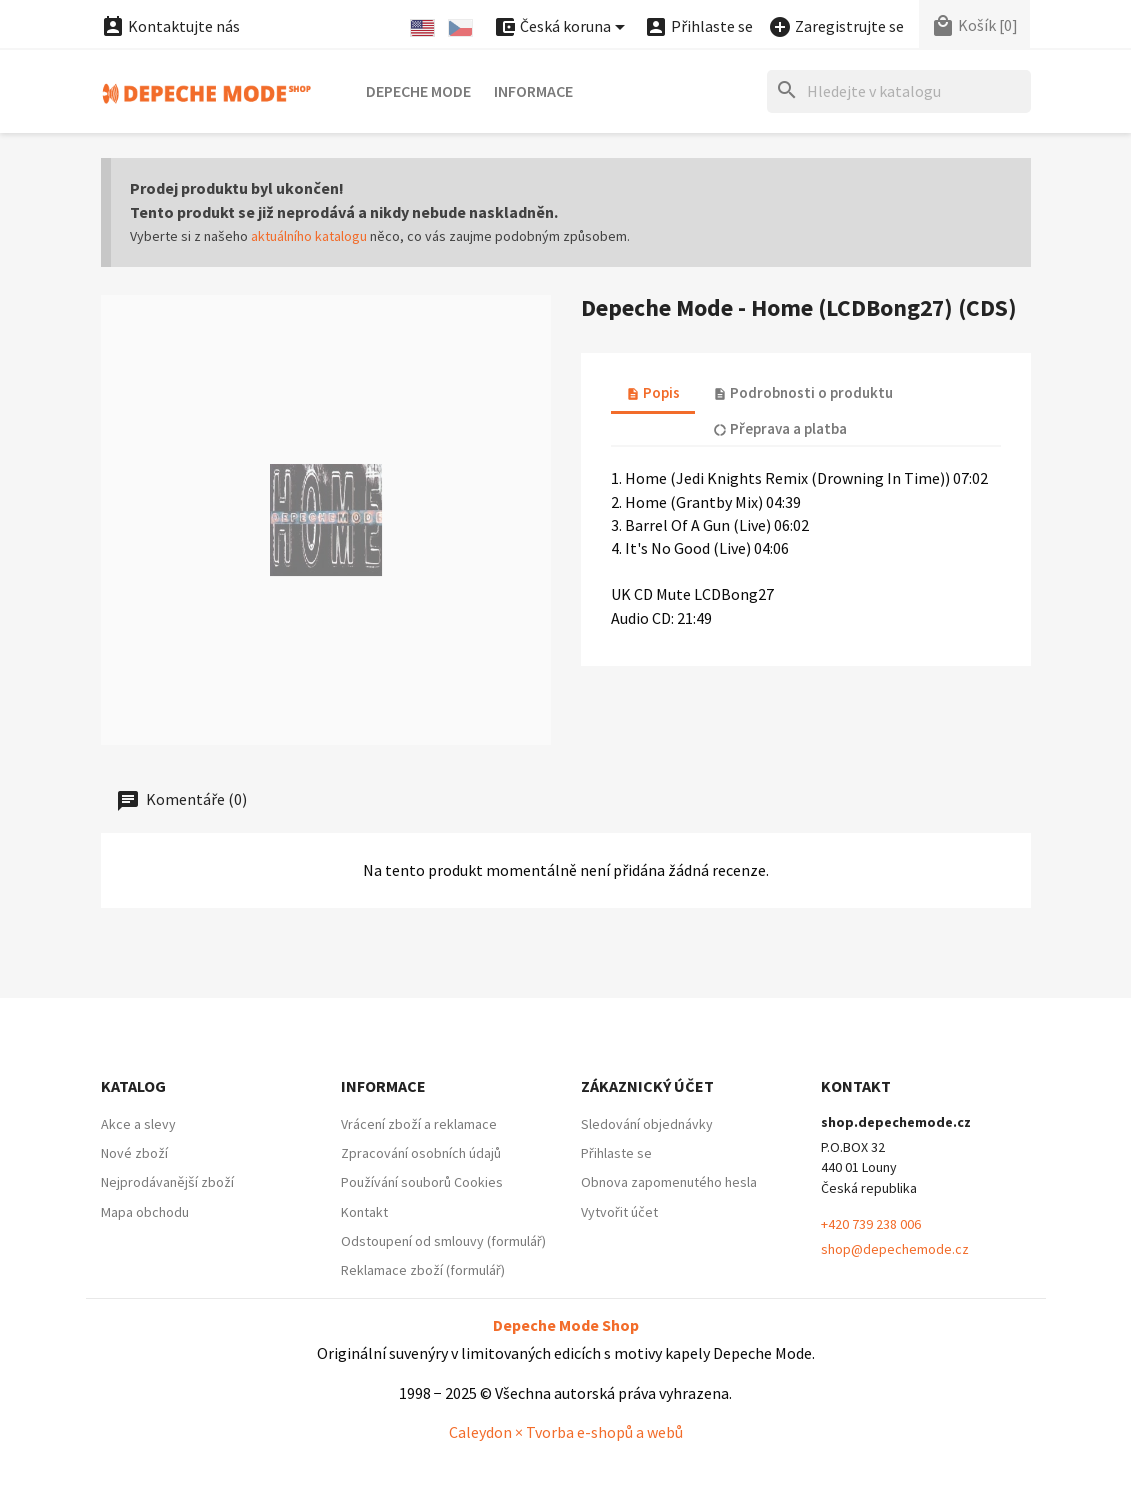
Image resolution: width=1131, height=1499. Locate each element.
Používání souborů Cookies (422, 1182)
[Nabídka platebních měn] (562, 27)
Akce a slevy (138, 1124)
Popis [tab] (653, 392)
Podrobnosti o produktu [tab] (803, 392)
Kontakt (364, 1212)
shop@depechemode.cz (895, 1249)
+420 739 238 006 (871, 1224)
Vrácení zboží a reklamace (419, 1124)
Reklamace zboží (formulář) (423, 1270)
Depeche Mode (418, 91)
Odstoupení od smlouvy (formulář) (443, 1241)
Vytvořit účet (619, 1212)
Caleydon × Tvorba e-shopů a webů (566, 1432)
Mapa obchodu (145, 1212)
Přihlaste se (616, 1153)
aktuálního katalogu (309, 236)
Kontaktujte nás (170, 26)
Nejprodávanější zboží (167, 1182)
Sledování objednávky (647, 1124)
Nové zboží (134, 1153)
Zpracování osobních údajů (421, 1153)
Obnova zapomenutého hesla (669, 1182)
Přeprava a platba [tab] (780, 428)
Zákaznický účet (647, 1086)
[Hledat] (899, 91)
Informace (533, 91)
